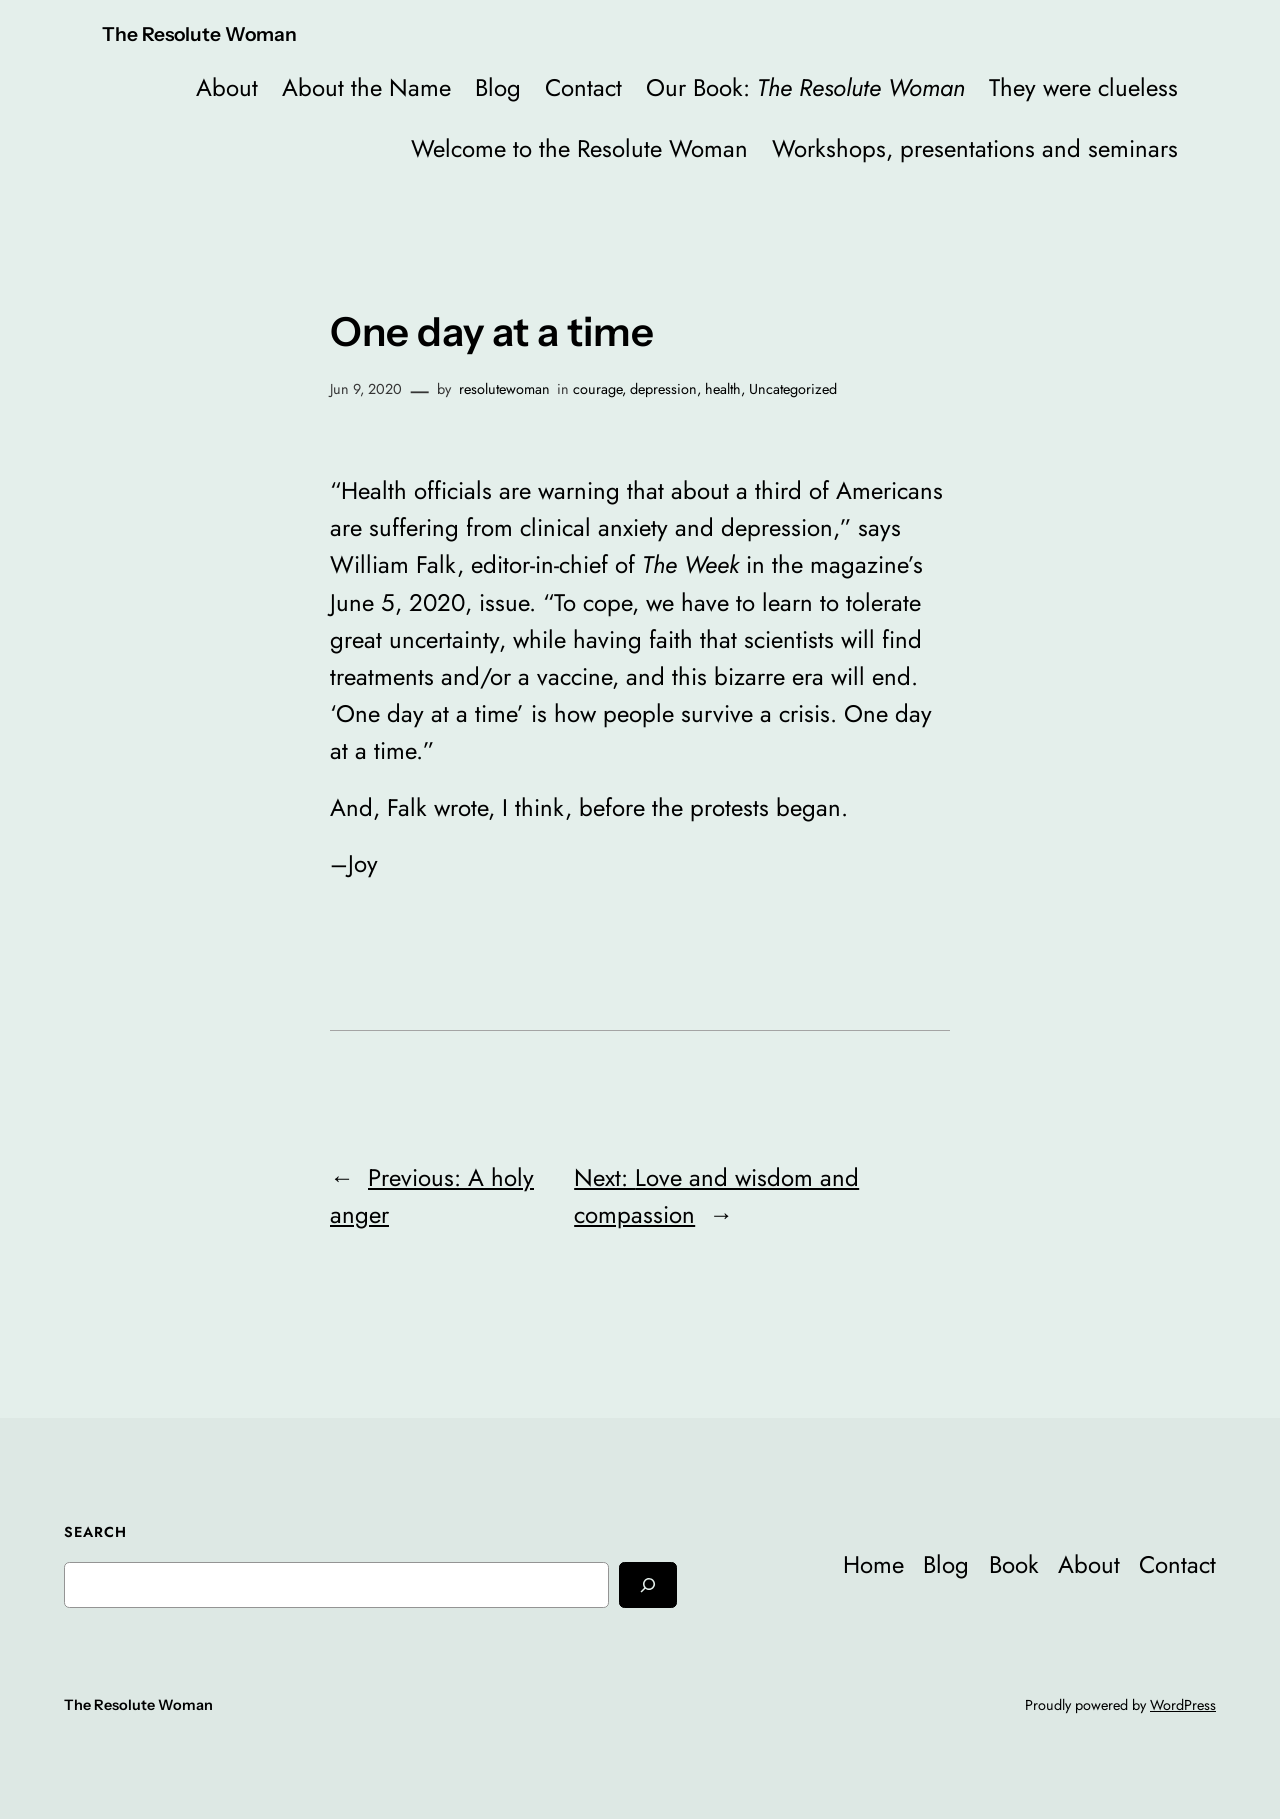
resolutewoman (504, 389)
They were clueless (1083, 87)
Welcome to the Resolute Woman (579, 148)
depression (663, 389)
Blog (498, 87)
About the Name (366, 87)
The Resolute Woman (199, 34)
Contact (583, 87)
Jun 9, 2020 (366, 389)
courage (597, 389)
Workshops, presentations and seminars (975, 148)
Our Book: (805, 87)
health (723, 389)
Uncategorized (793, 389)
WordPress (1183, 1705)
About (227, 87)
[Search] (648, 1584)
